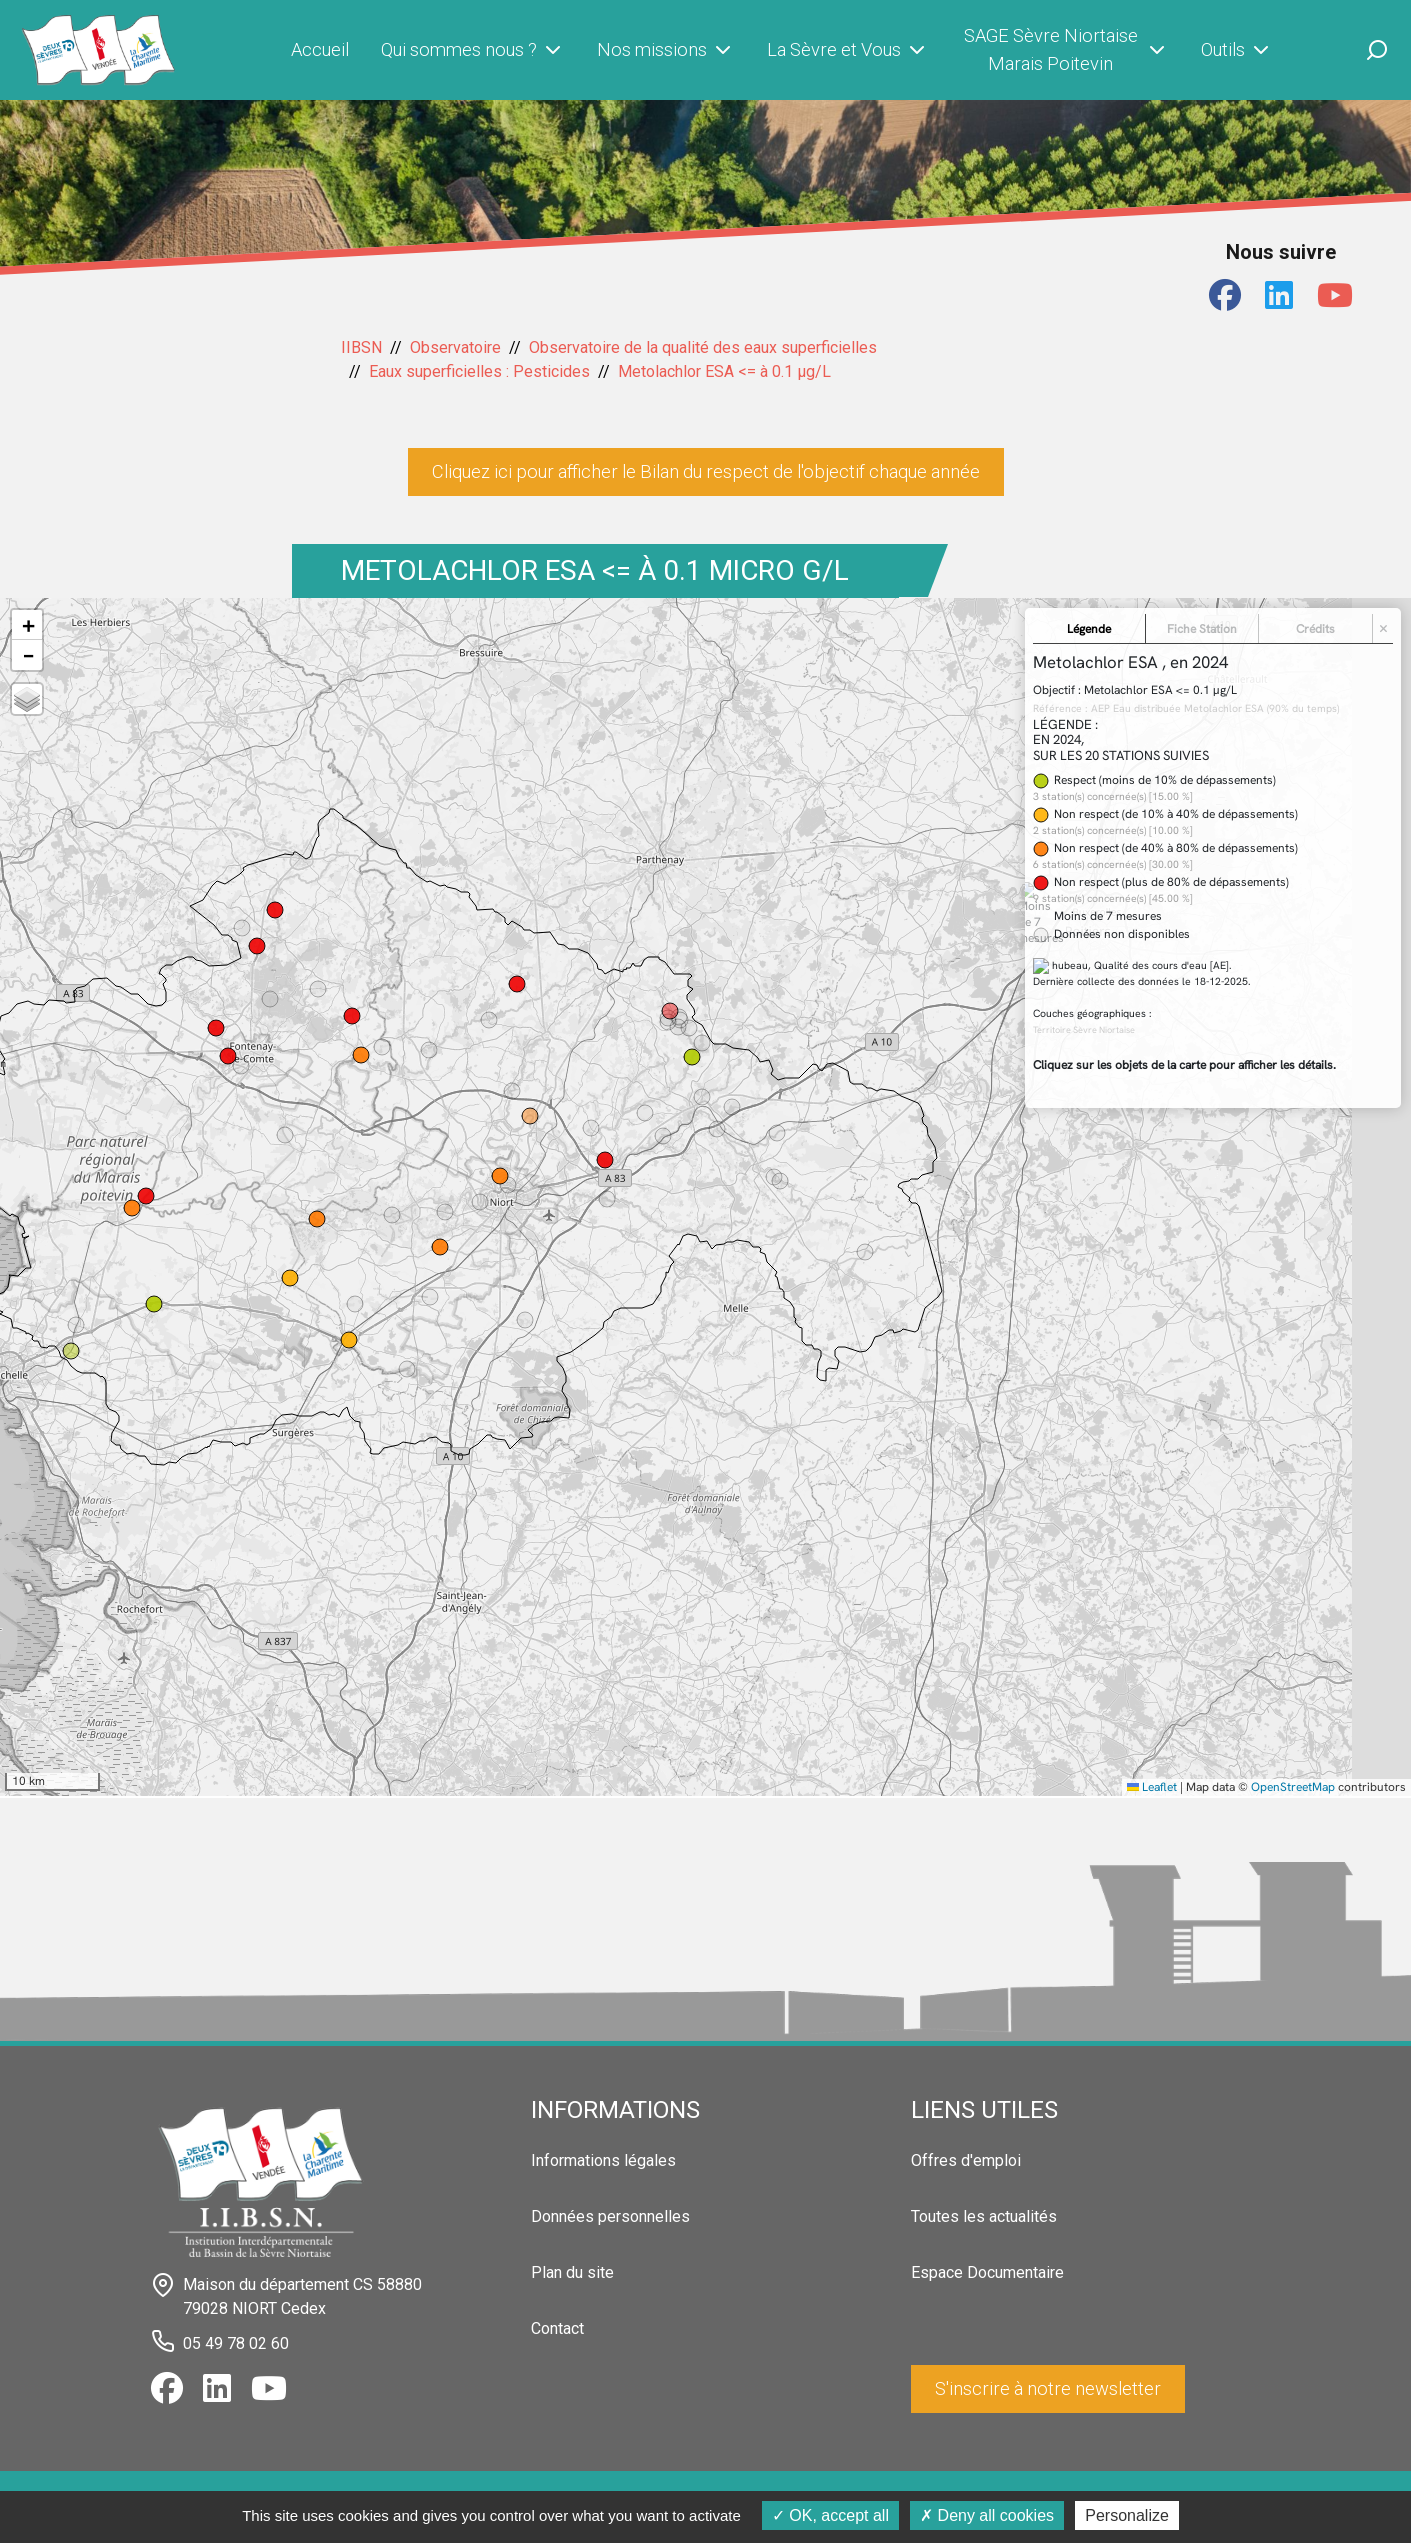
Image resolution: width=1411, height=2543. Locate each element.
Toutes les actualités (984, 2216)
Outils (1237, 50)
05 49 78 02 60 (236, 2343)
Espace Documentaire (987, 2272)
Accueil (320, 49)
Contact (557, 2328)
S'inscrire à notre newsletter (1048, 2388)
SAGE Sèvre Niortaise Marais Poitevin (1066, 49)
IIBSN (361, 347)
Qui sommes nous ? (473, 50)
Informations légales (603, 2160)
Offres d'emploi (966, 2160)
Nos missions (666, 50)
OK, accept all (830, 2515)
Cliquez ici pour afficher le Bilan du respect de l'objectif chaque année (706, 471)
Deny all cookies (987, 2515)
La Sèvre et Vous (848, 50)
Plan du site (572, 2272)
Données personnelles (610, 2216)
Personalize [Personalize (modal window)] (1127, 2515)
